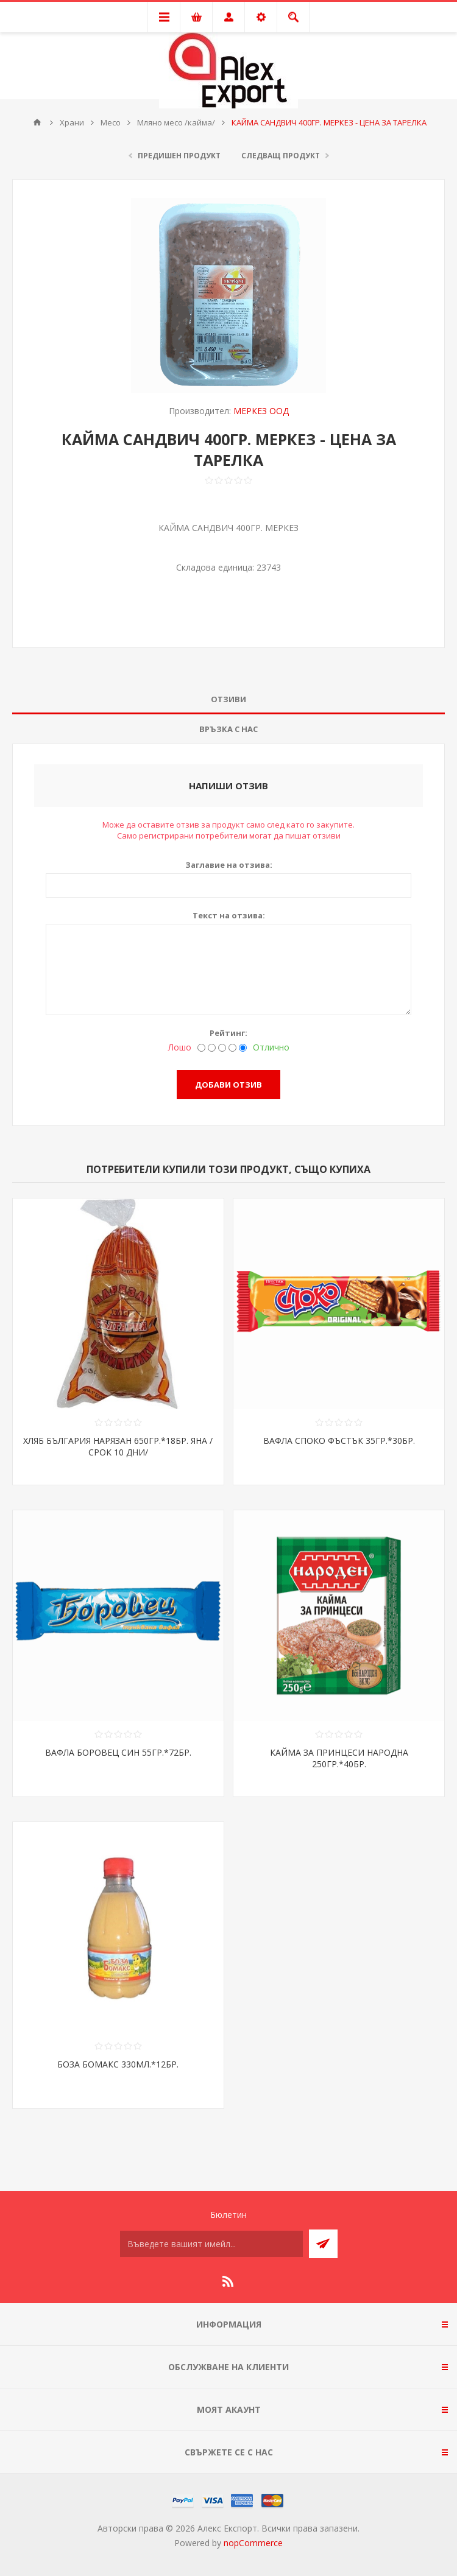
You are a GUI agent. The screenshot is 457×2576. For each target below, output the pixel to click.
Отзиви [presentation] (228, 699)
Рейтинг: (228, 1032)
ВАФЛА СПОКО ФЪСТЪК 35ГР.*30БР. (339, 1440)
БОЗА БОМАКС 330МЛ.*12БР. (118, 2064)
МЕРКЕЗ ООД (261, 411)
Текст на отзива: (229, 915)
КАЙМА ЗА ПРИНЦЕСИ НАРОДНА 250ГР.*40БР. (339, 1758)
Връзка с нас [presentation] (228, 728)
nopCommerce (253, 2543)
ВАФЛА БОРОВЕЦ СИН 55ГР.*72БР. (118, 1752)
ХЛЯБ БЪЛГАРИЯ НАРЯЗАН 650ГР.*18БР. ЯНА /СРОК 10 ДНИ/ (118, 1446)
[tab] (228, 699)
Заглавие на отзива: (228, 864)
